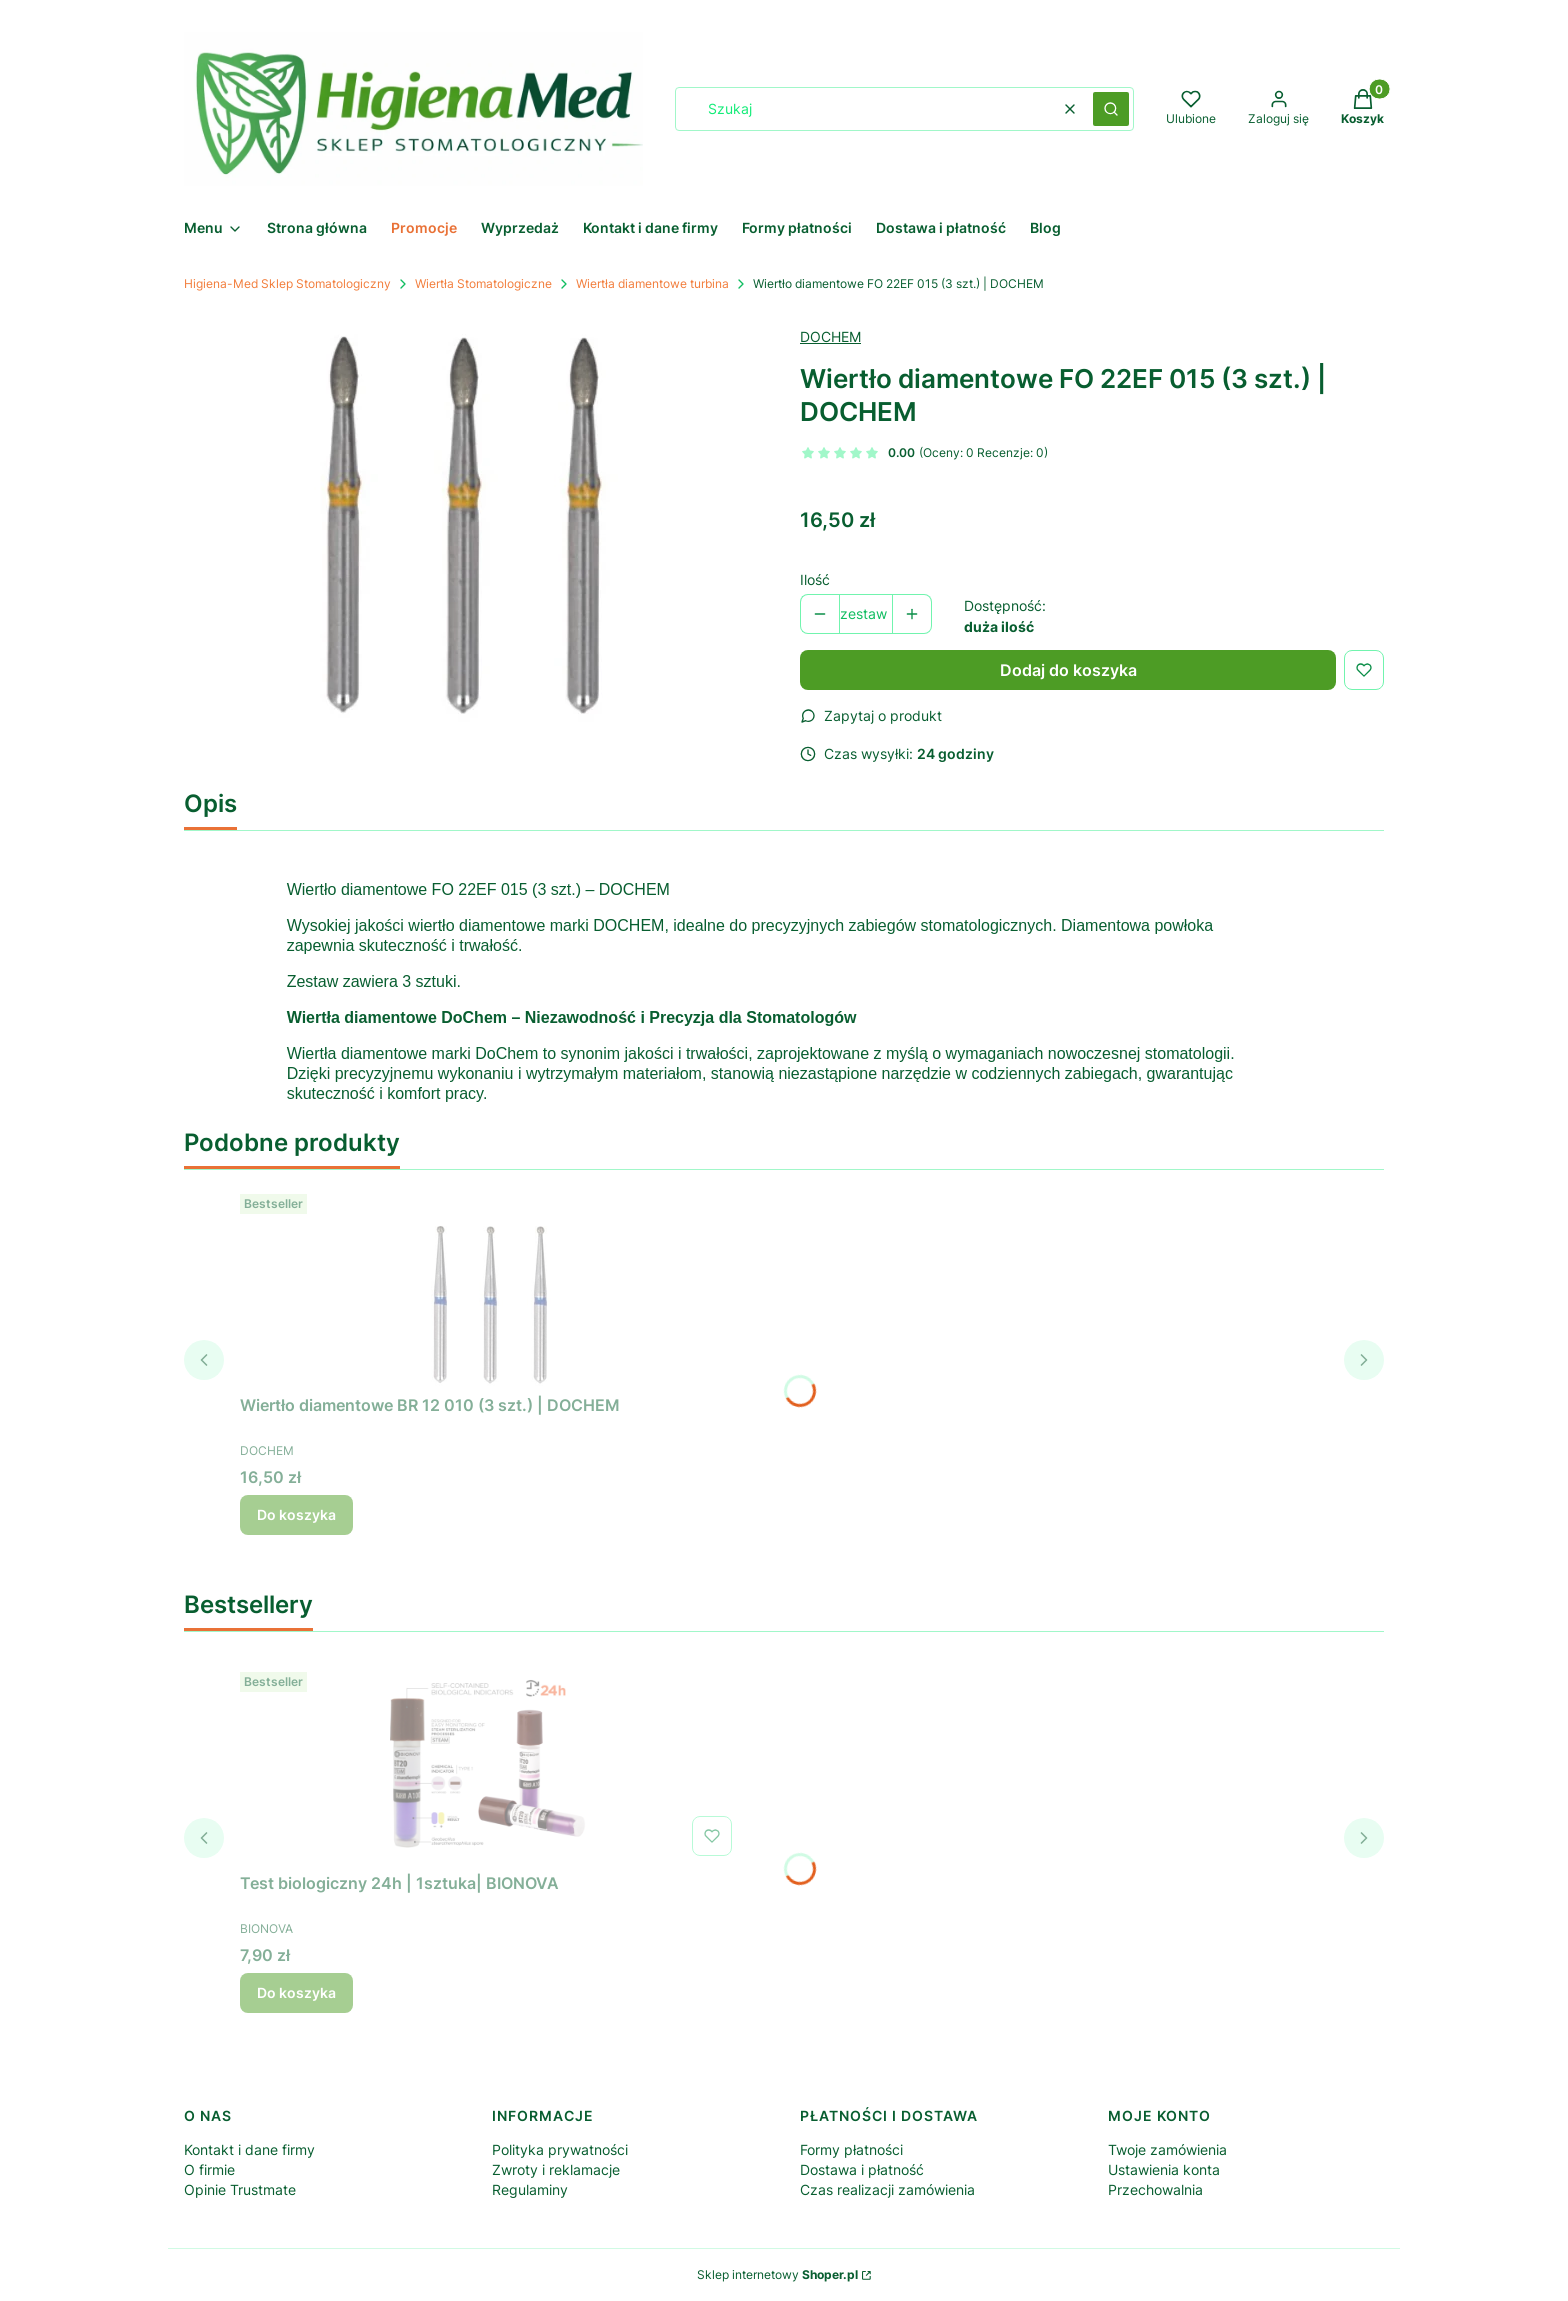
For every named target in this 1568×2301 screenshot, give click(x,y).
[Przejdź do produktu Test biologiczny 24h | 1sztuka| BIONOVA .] (490, 1764)
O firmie (209, 2169)
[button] (1111, 109)
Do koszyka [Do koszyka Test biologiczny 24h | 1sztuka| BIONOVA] (296, 1992)
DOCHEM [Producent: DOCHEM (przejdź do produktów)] (830, 336)
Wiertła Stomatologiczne (483, 283)
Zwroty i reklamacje (556, 2169)
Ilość (815, 579)
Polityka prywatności (560, 2149)
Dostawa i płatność (862, 2169)
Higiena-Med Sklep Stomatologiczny (287, 283)
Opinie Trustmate (240, 2189)
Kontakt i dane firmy (249, 2149)
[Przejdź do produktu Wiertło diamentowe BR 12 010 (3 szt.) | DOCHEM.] (490, 1286)
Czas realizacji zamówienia (887, 2189)
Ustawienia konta (1164, 2169)
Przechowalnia (1155, 2189)
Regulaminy (530, 2189)
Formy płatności (851, 2149)
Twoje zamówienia (1167, 2149)
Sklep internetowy (777, 2274)
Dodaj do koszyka (1068, 670)
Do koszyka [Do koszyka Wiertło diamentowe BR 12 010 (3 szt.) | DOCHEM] (296, 1514)
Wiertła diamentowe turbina (652, 283)
